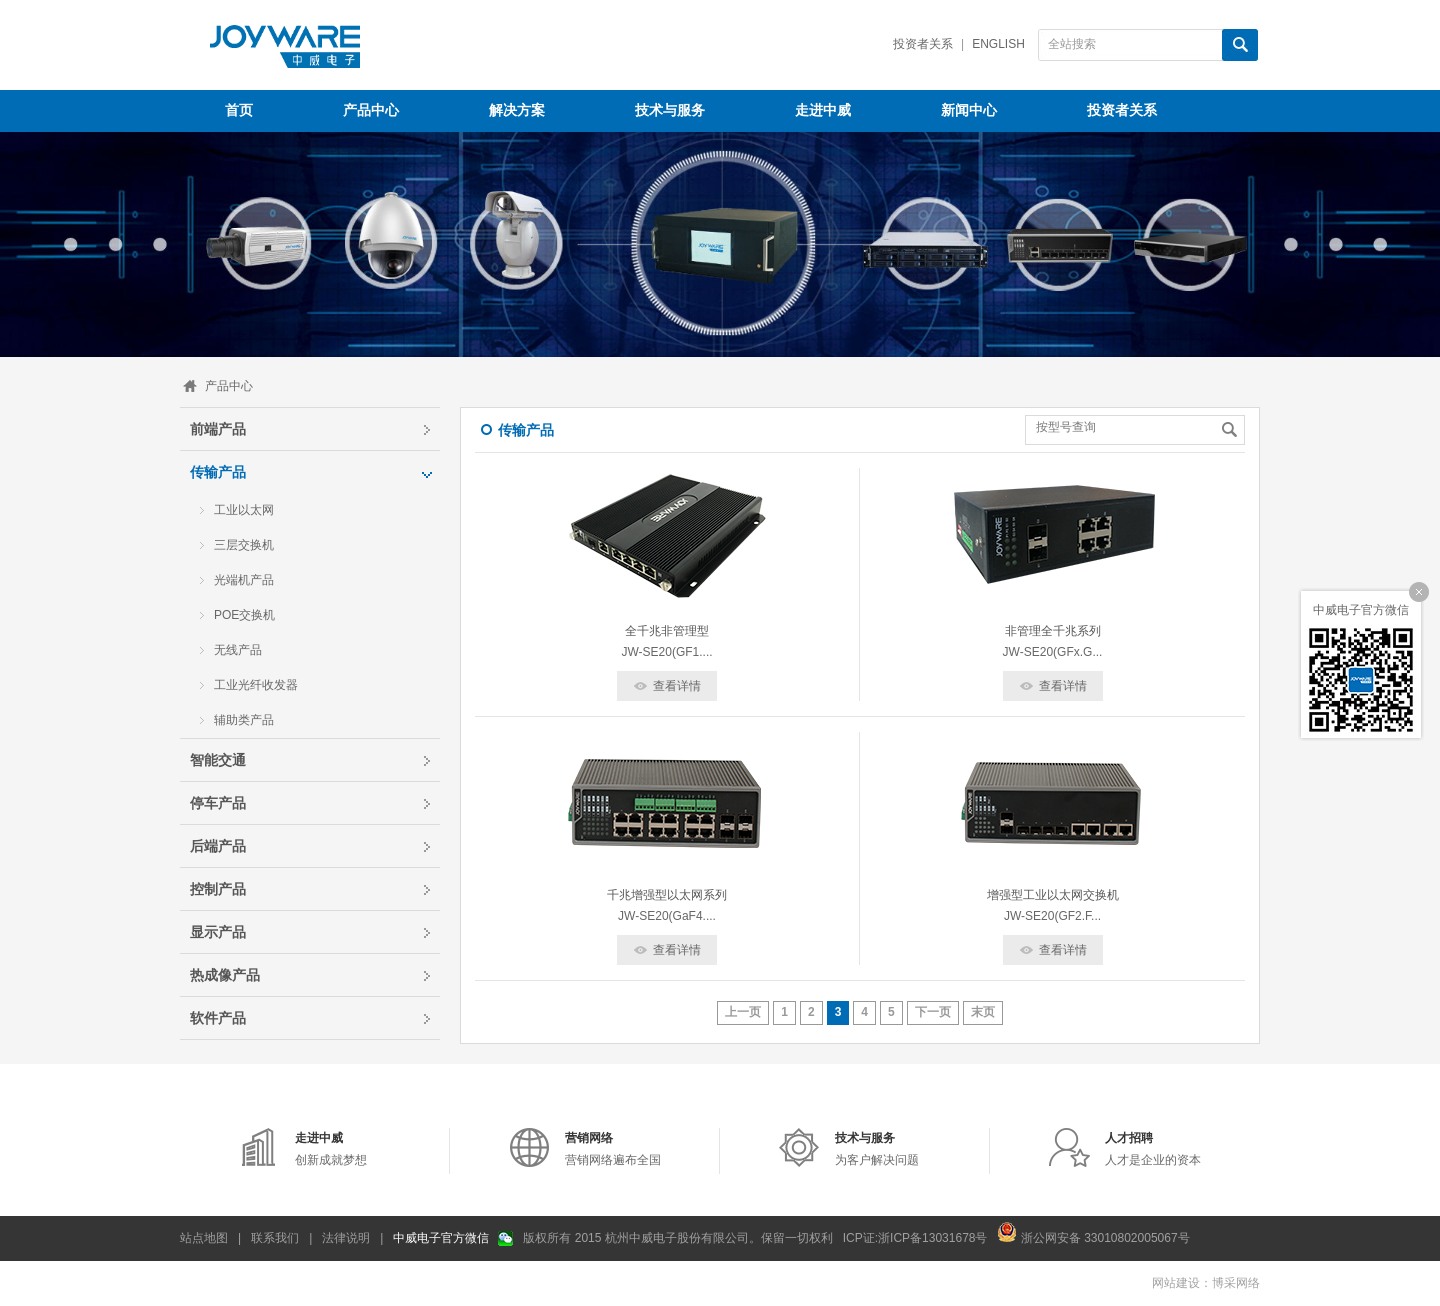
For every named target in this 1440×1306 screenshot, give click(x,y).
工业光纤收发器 (256, 685)
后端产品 (218, 846)
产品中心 (229, 386)
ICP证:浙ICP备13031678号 (915, 1238)
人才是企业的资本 (1153, 1149)
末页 (983, 1012)
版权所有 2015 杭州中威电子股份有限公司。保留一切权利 (677, 1238)
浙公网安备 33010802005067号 (1093, 1232)
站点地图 (204, 1238)
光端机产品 (244, 580)
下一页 (933, 1012)
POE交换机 (244, 615)
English (998, 44)
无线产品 (238, 650)
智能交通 (218, 760)
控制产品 (218, 889)
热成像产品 (225, 975)
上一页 (743, 1012)
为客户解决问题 (877, 1149)
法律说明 (346, 1238)
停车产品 (218, 803)
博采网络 (1236, 1283)
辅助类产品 (244, 720)
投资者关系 (923, 44)
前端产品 (218, 429)
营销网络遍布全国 (613, 1149)
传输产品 (218, 472)
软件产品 (218, 1018)
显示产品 (218, 932)
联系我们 (275, 1238)
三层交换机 (244, 545)
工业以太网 (244, 510)
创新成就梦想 (331, 1149)
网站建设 (1176, 1283)
